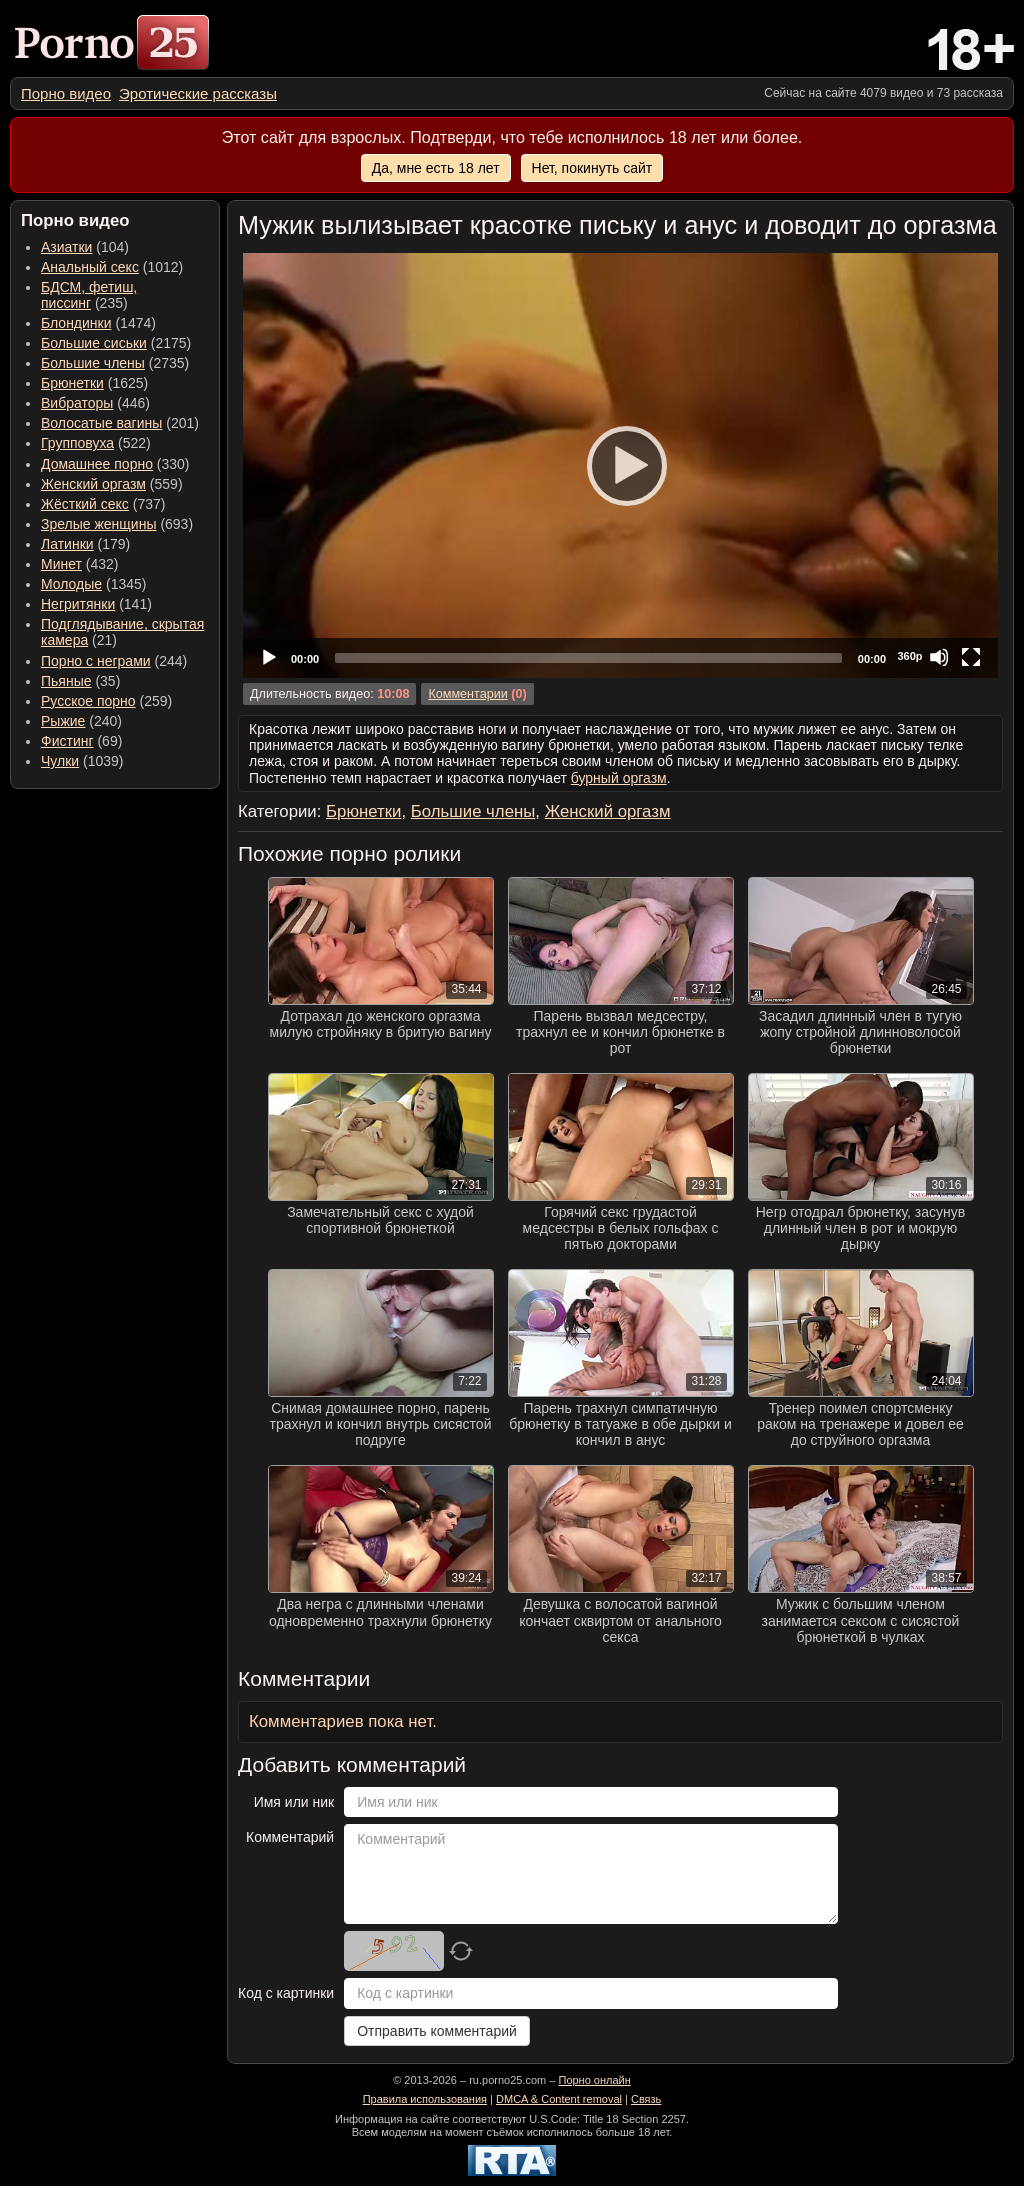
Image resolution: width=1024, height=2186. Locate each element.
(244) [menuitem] (114, 661)
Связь (646, 2099)
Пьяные (66, 681)
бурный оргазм (619, 778)
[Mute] (939, 657)
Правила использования (425, 2099)
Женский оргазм (93, 484)
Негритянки (78, 604)
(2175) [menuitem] (116, 343)
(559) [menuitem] (112, 484)
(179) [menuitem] (85, 544)
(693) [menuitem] (117, 524)
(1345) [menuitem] (93, 584)
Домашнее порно (97, 464)
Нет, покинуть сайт (592, 168)
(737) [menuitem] (103, 504)
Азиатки (66, 247)
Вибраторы (77, 403)
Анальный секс (90, 267)
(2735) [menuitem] (115, 363)
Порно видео (66, 93)
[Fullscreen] (971, 657)
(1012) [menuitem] (112, 267)
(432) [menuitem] (80, 564)
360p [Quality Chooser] (909, 656)
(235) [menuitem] (89, 295)
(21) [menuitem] (122, 632)
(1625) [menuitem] (94, 383)
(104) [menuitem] (85, 247)
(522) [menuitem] (96, 443)
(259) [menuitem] (106, 701)
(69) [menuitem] (81, 741)
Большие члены (93, 363)
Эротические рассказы (198, 93)
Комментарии (467, 694)
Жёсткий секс (85, 504)
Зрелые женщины (99, 524)
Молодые (71, 584)
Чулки (60, 761)
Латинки (67, 544)
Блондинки (76, 323)
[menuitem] (66, 93)
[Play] (621, 465)
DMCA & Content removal (559, 2099)
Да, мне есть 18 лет (436, 168)
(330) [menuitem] (115, 464)
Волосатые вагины (101, 423)
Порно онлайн (594, 2080)
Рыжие (63, 721)
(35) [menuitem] (80, 681)
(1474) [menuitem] (98, 323)
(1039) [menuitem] (82, 761)
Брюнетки (72, 383)
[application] (620, 465)
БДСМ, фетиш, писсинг (89, 295)
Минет (61, 564)
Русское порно (88, 701)
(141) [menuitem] (96, 604)
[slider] (588, 658)
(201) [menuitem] (120, 423)
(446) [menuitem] (95, 403)
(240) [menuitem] (81, 721)
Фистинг (67, 741)
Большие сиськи (94, 343)
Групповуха (77, 443)
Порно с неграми (96, 661)
